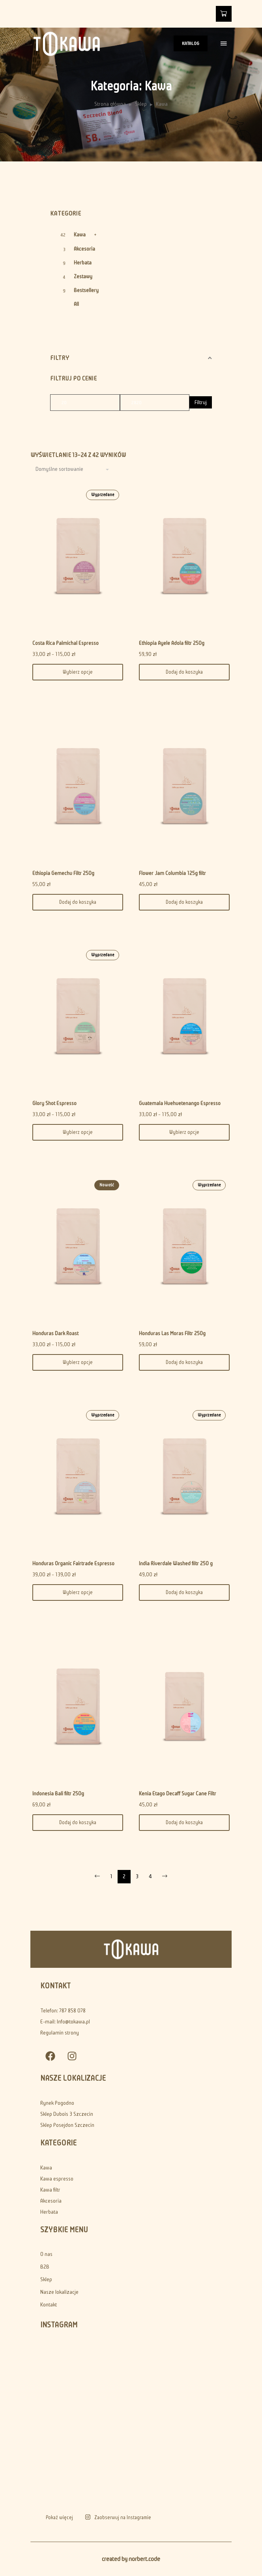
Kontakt (48, 2304)
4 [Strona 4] (150, 1876)
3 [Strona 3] (137, 1876)
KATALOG (190, 43)
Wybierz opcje (78, 672)
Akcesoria (84, 248)
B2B (44, 2266)
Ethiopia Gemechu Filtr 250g (63, 873)
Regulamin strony (59, 2032)
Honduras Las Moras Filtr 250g (172, 1333)
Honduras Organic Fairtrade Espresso (73, 1563)
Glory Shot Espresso (54, 1103)
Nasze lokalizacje (59, 2292)
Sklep (141, 104)
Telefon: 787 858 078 (63, 2010)
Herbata (83, 262)
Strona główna (110, 104)
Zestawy (83, 276)
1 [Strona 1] (111, 1876)
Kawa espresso (56, 2178)
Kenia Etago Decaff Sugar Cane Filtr (177, 1793)
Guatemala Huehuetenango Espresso (180, 1103)
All (76, 304)
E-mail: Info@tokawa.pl (65, 2021)
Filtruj (201, 402)
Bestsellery (86, 290)
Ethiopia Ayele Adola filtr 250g (171, 643)
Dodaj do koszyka (184, 672)
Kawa (80, 234)
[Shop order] (73, 469)
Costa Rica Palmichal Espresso (65, 643)
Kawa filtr (50, 2189)
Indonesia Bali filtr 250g (58, 1793)
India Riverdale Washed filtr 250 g (176, 1563)
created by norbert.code (131, 2559)
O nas (46, 2254)
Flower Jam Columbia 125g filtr (172, 873)
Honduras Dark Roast (55, 1333)
